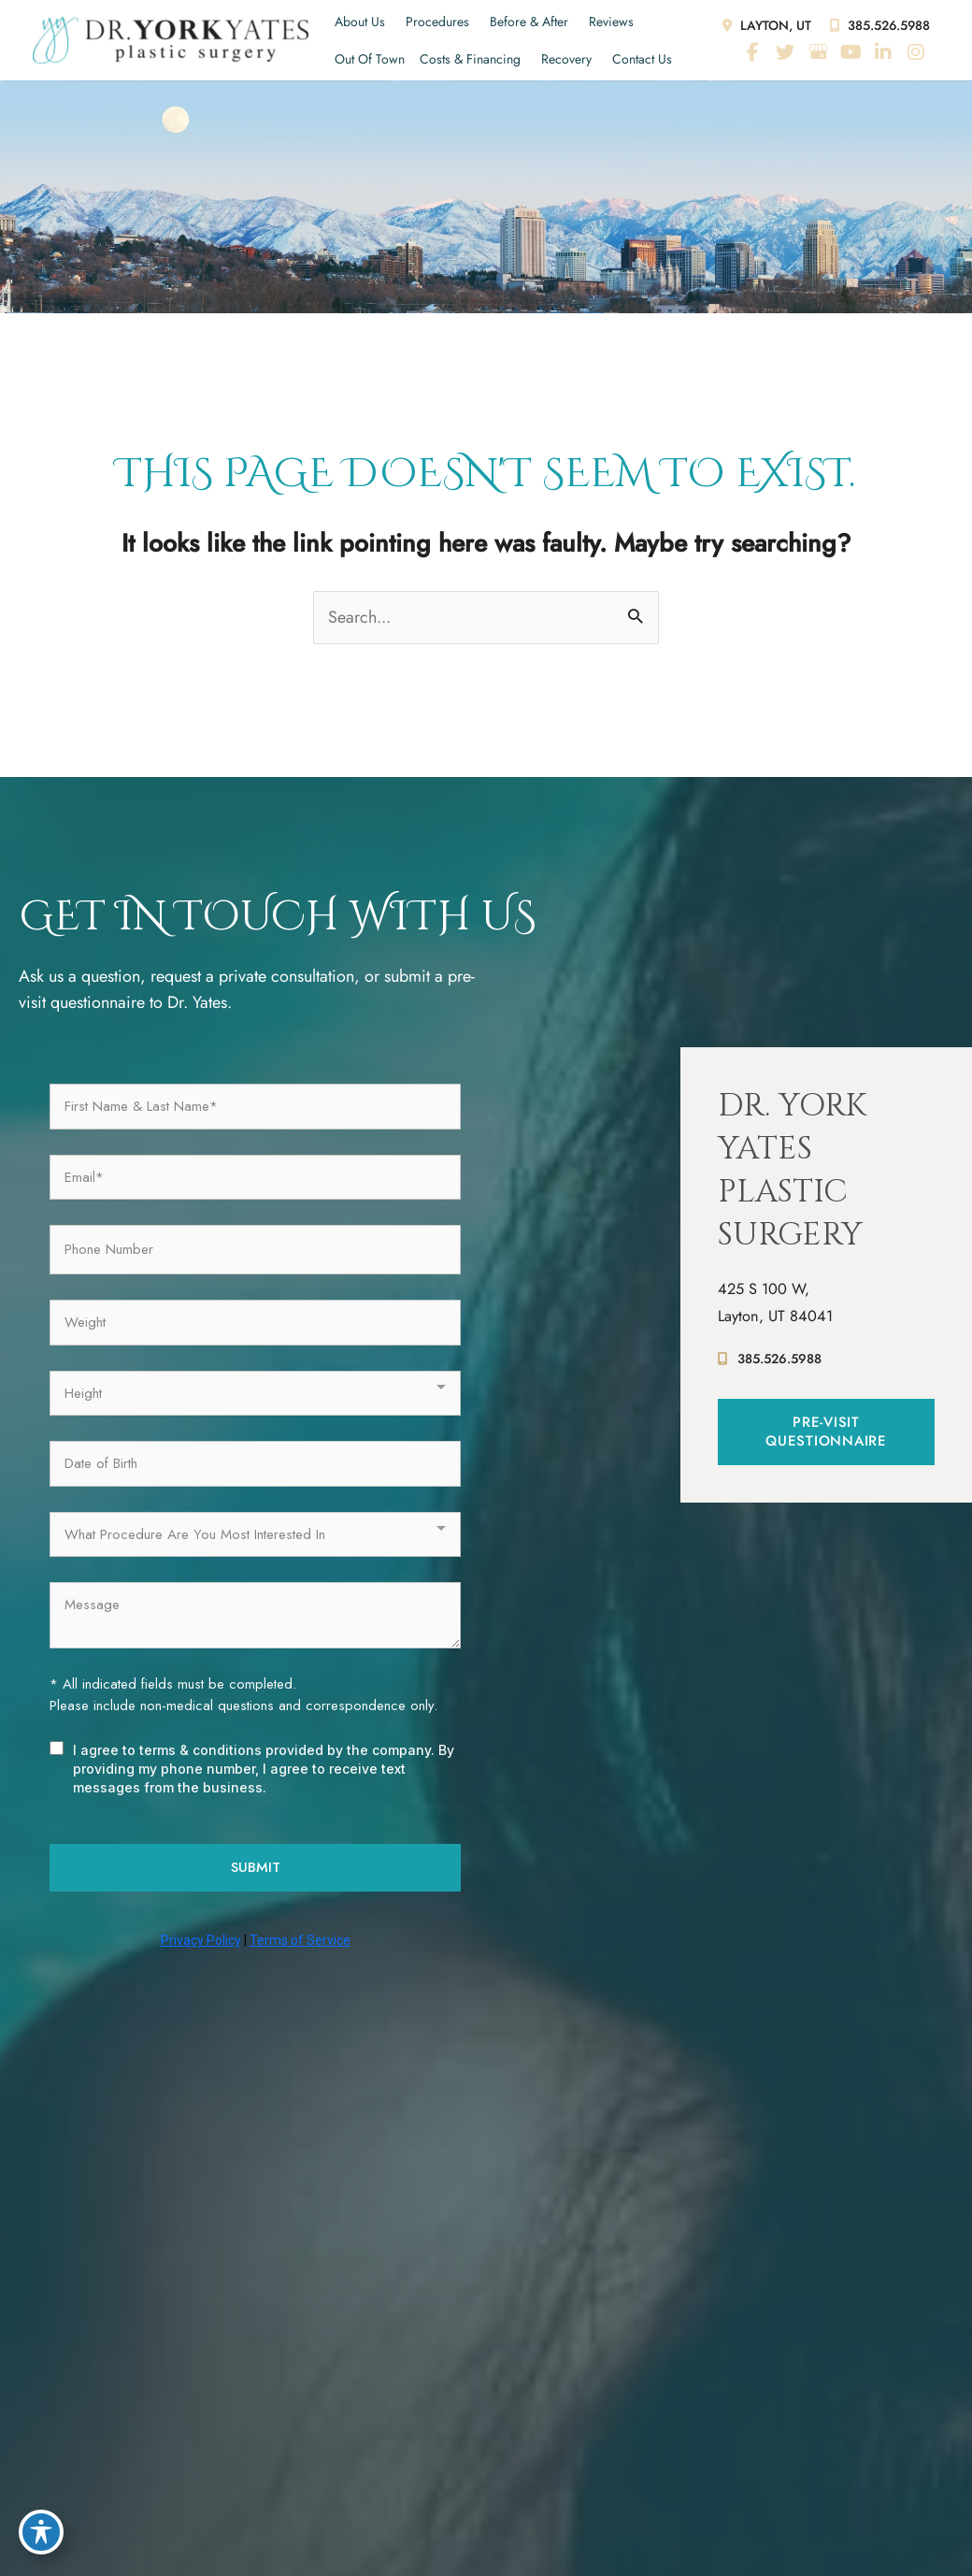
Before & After (529, 21)
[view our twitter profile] (785, 52)
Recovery (566, 59)
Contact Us (642, 59)
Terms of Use (532, 2486)
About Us (360, 21)
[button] (826, 1436)
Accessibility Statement (408, 2486)
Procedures (437, 21)
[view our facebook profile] (752, 52)
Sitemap (610, 2486)
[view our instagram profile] (916, 52)
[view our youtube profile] (850, 52)
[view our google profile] (818, 52)
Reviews (611, 21)
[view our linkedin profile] (883, 52)
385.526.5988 (878, 25)
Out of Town (370, 59)
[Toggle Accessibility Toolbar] (41, 2534)
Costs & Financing (470, 59)
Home (175, 2369)
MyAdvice (738, 2438)
